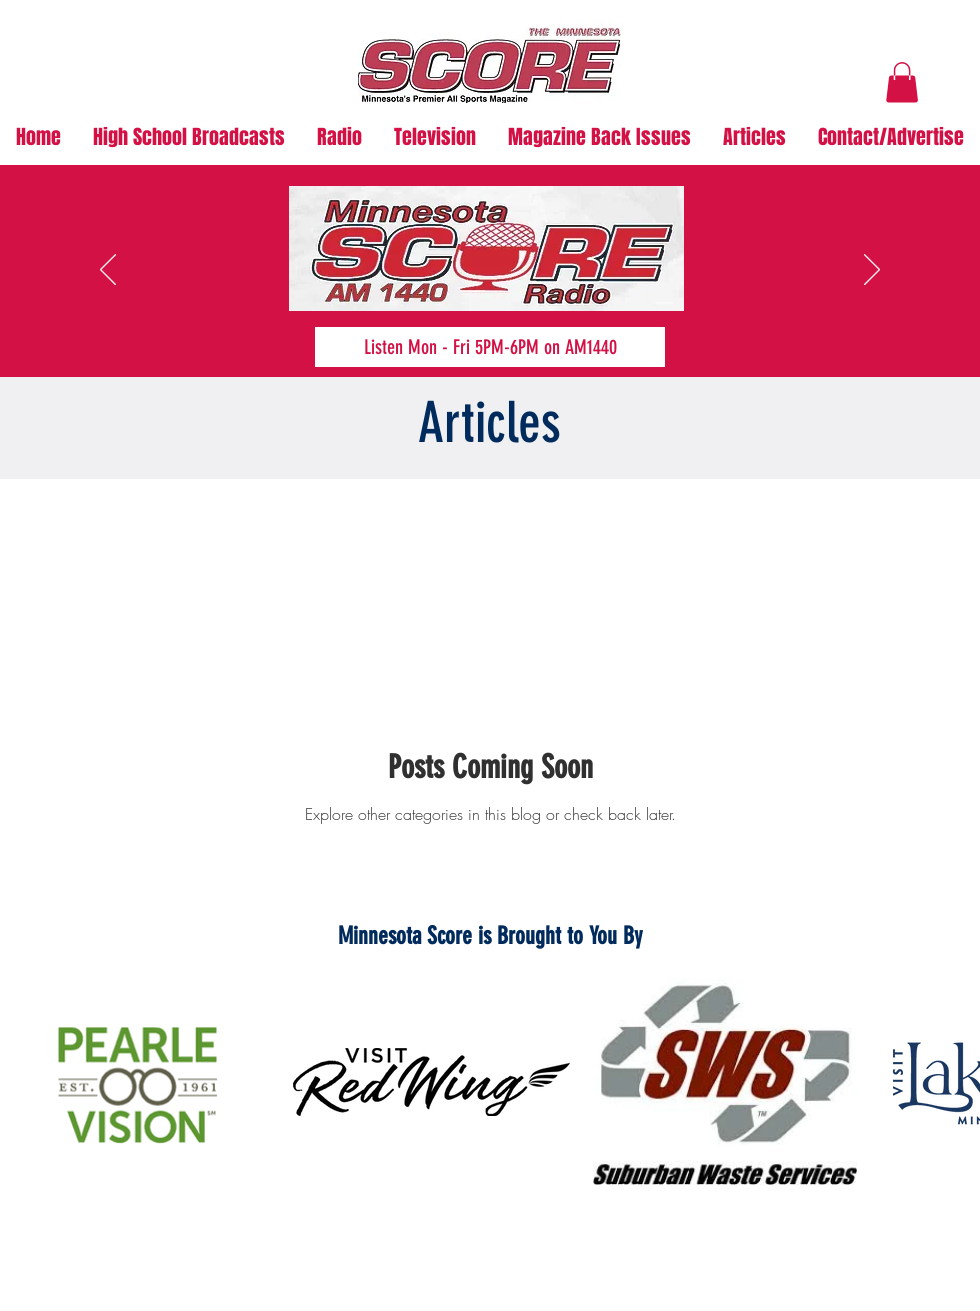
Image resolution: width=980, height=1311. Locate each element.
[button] (902, 82)
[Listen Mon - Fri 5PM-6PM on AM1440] (490, 347)
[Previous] (108, 271)
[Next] (872, 271)
